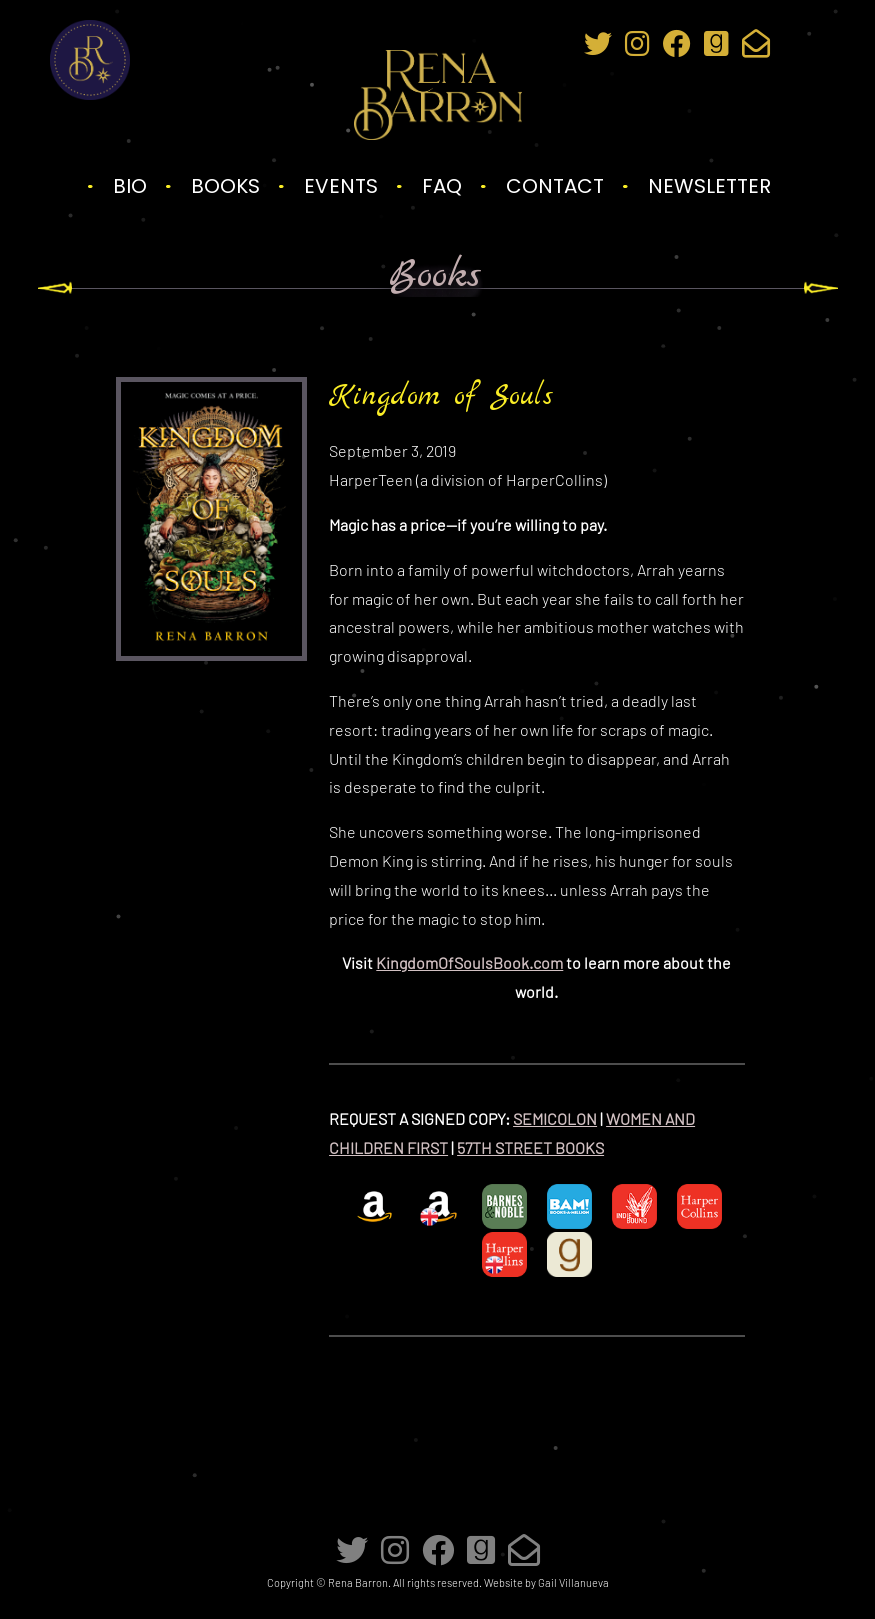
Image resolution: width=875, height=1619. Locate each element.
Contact (555, 186)
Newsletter (709, 186)
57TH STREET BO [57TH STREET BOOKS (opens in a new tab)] (516, 1147)
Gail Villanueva (573, 1582)
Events (341, 186)
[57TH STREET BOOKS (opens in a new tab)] (589, 1147)
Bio (130, 186)
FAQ (442, 186)
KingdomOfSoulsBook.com (469, 962)
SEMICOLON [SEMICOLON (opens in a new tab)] (555, 1118)
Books (225, 186)
